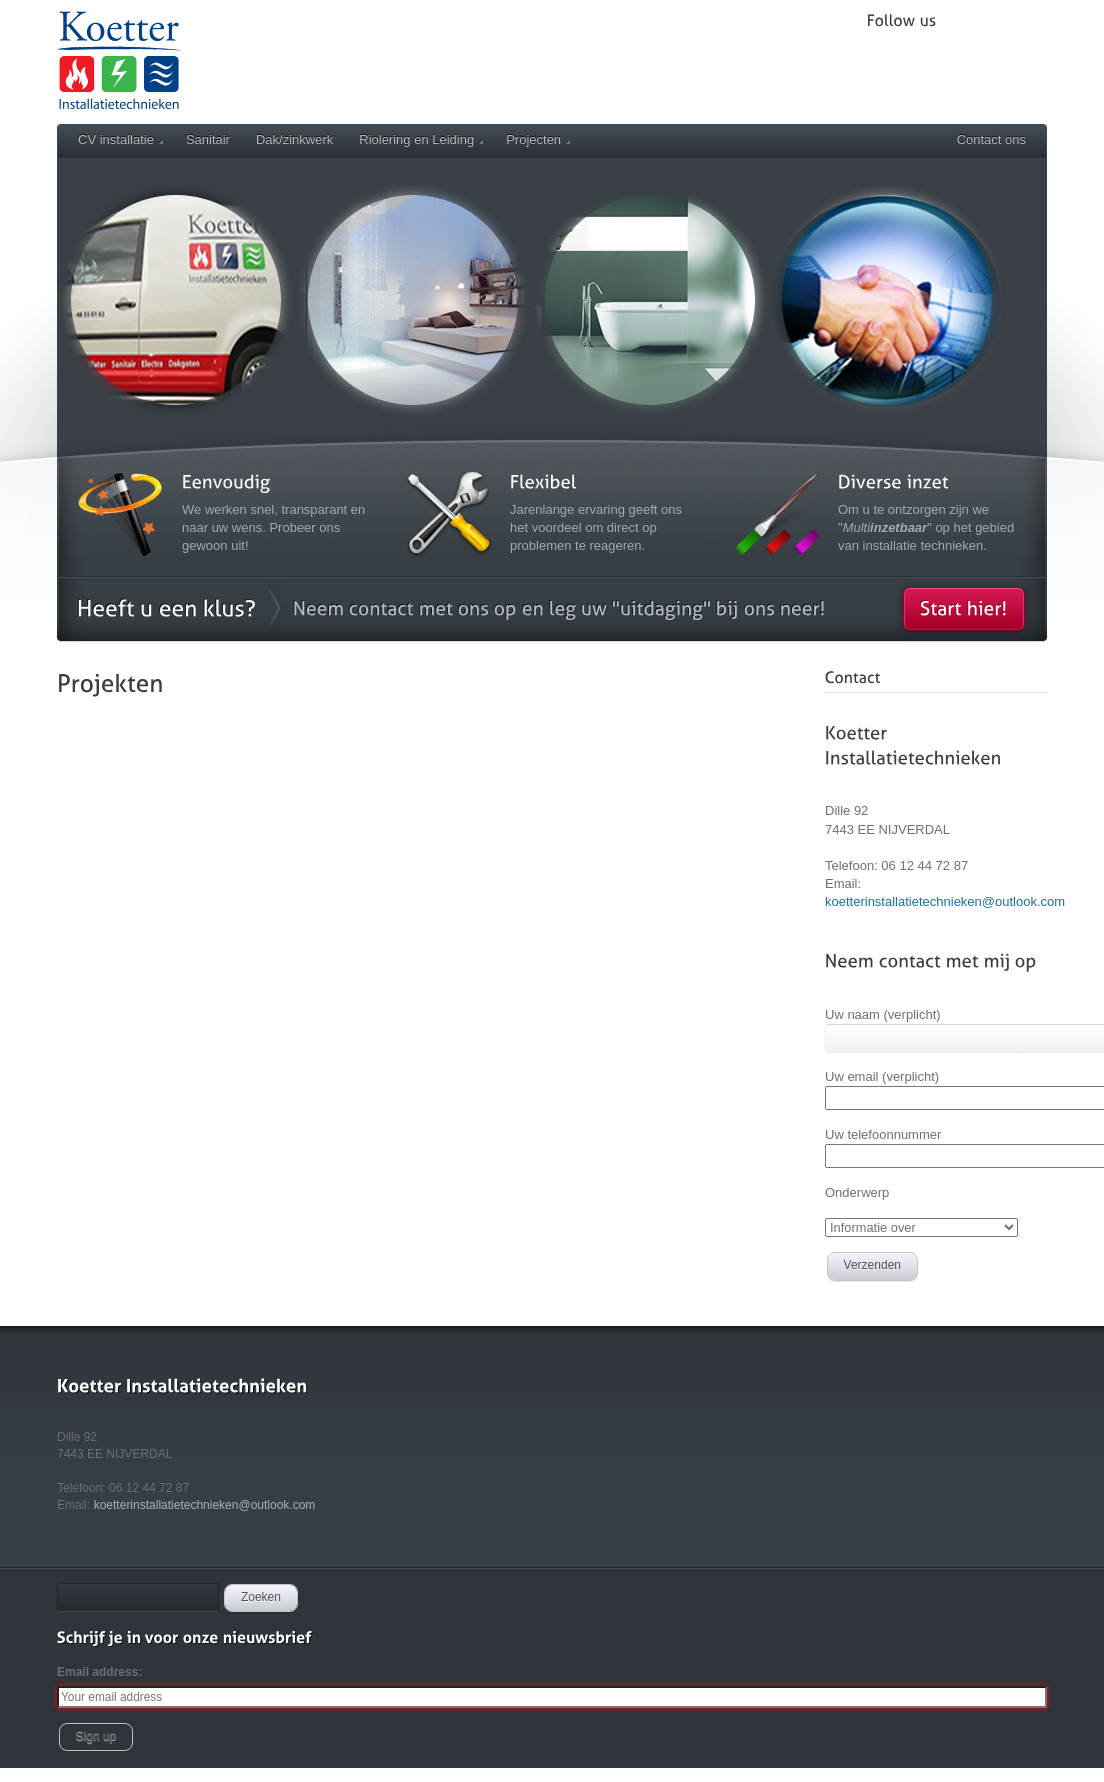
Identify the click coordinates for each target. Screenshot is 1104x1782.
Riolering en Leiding (421, 139)
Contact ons (991, 139)
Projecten (538, 139)
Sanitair (208, 139)
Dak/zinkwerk (294, 139)
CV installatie (120, 139)
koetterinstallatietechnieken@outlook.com (945, 901)
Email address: (99, 1672)
